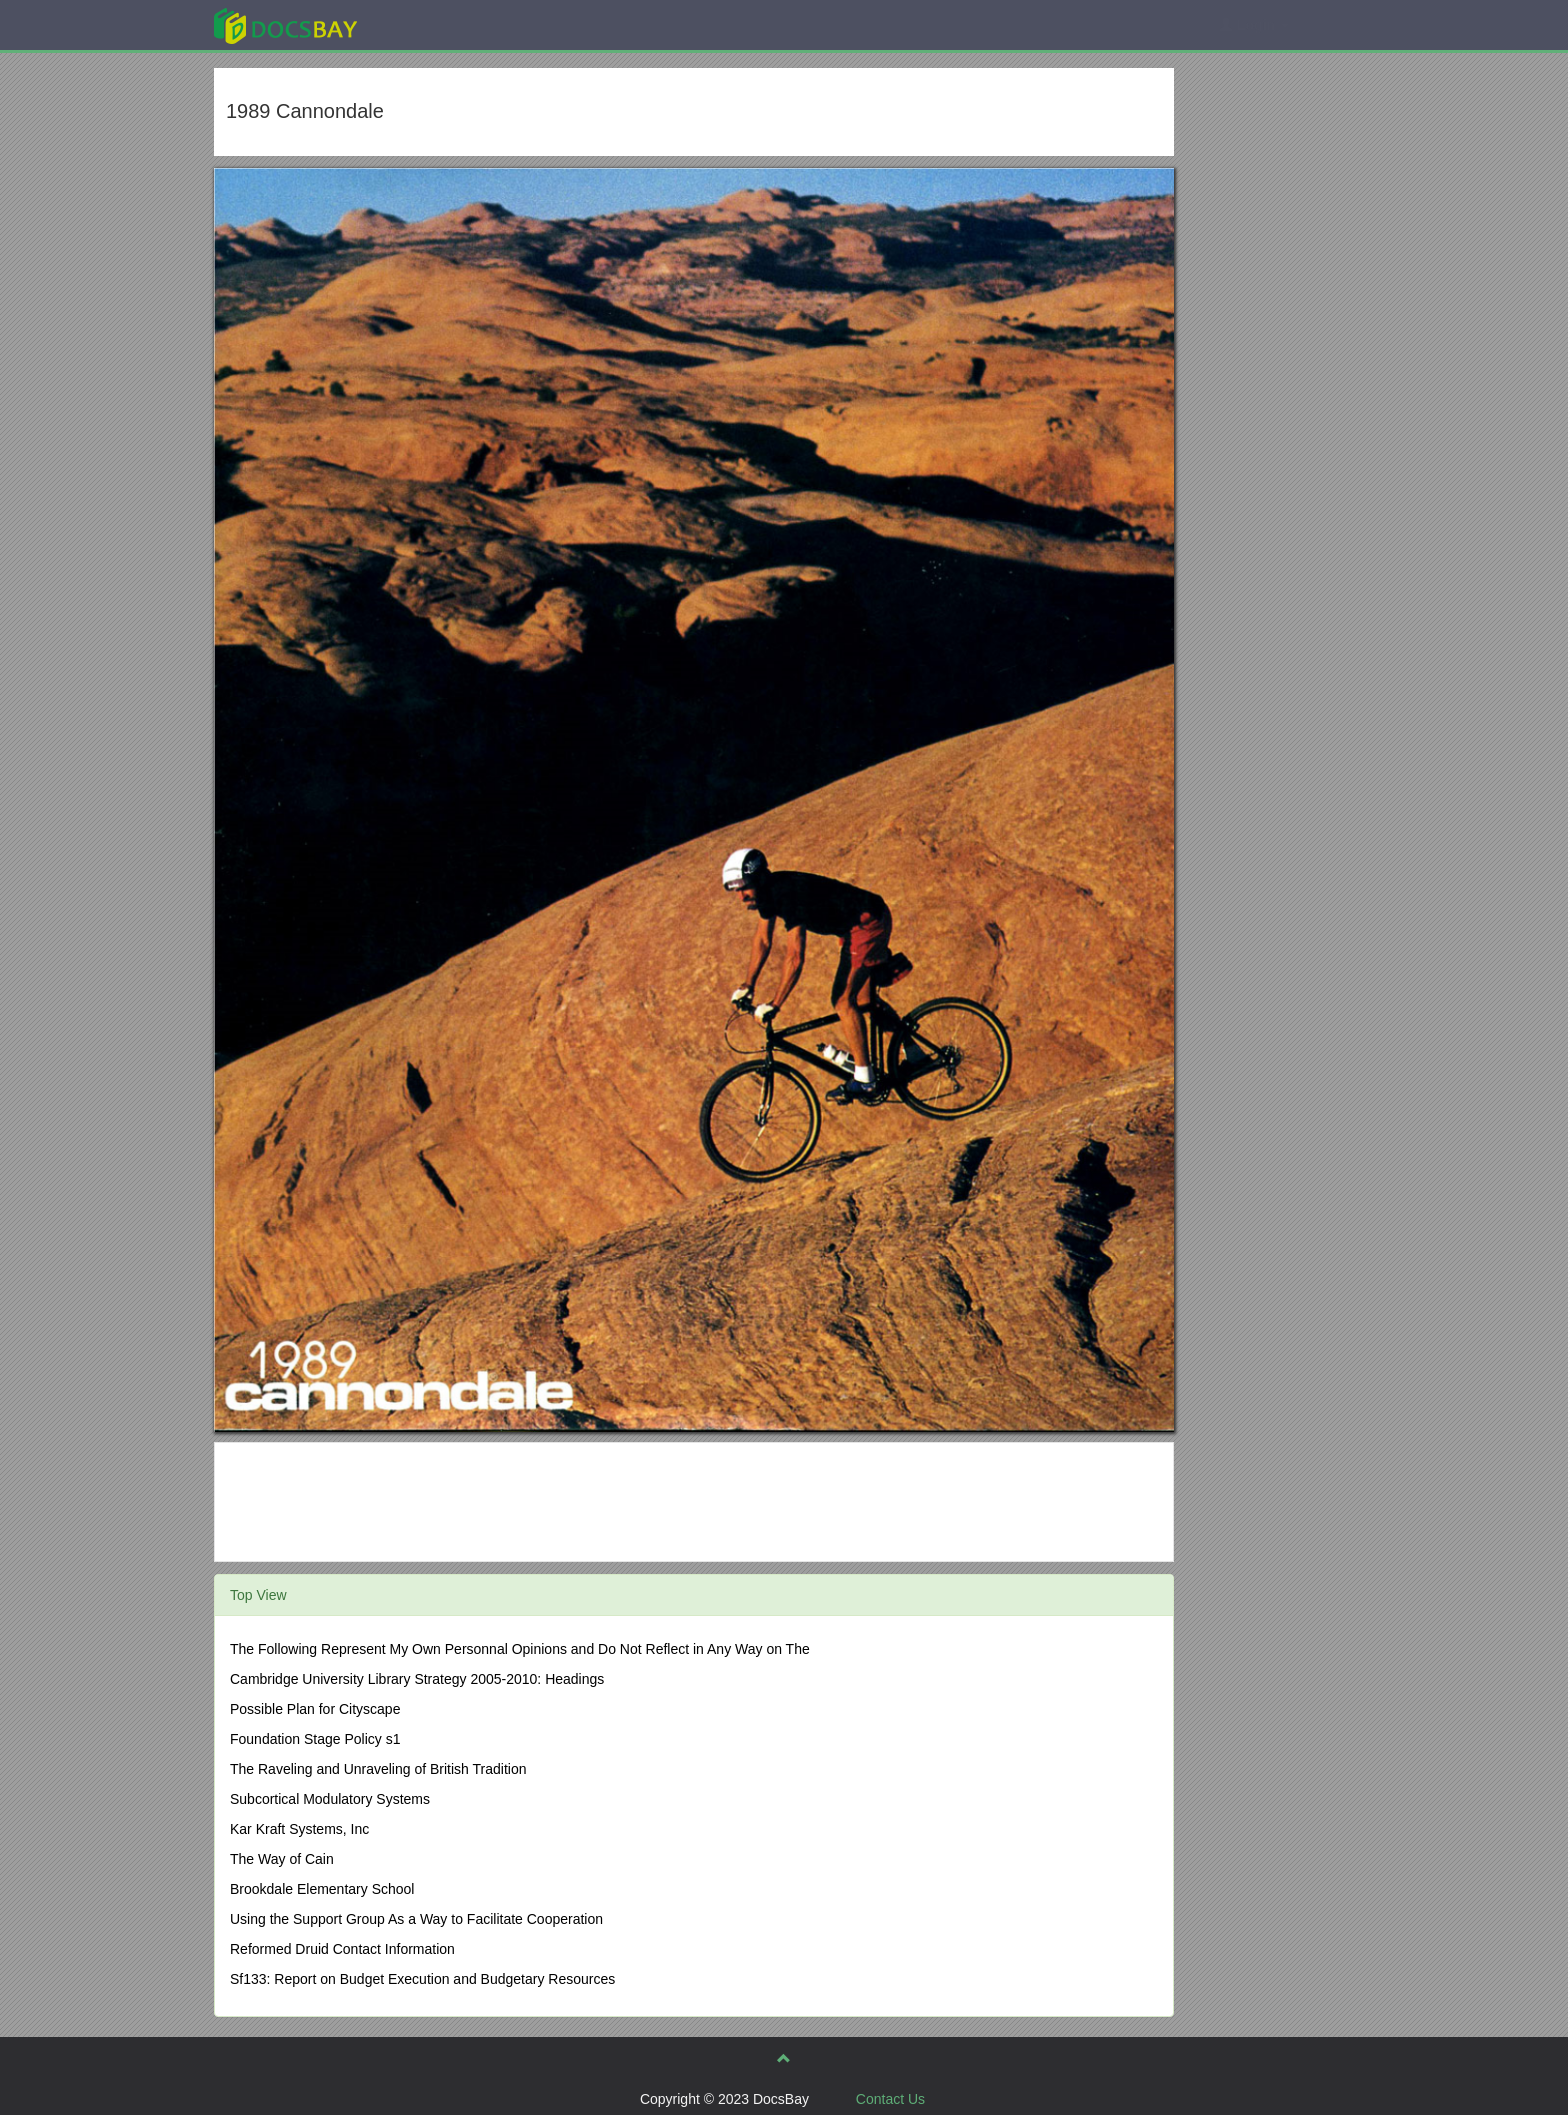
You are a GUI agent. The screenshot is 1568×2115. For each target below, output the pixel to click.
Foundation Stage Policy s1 (315, 1739)
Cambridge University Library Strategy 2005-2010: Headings (417, 1679)
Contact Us (890, 2099)
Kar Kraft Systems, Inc (299, 1829)
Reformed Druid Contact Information (342, 1949)
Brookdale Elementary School (322, 1889)
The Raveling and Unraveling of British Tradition (378, 1769)
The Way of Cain (282, 1859)
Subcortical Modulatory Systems (330, 1799)
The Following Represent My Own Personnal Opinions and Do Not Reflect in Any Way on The (520, 1649)
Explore (435, 24)
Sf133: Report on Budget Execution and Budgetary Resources (422, 1979)
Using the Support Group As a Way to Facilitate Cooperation (416, 1919)
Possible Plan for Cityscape (315, 1709)
